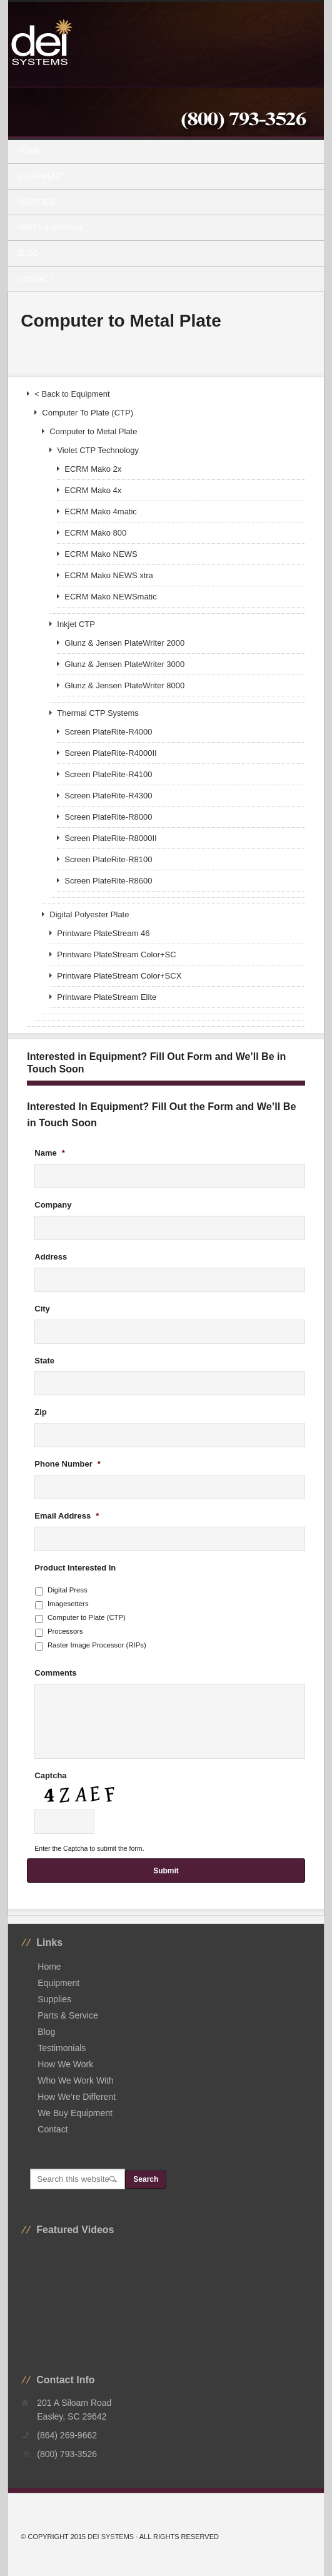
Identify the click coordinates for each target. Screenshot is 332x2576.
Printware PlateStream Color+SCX (119, 975)
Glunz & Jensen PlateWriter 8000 (124, 685)
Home (29, 150)
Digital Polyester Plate (89, 914)
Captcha (50, 1775)
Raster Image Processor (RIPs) (97, 1645)
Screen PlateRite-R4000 (108, 731)
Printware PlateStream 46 (103, 933)
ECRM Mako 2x (92, 469)
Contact (35, 279)
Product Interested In (75, 1567)
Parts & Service (51, 227)
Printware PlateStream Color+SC (116, 954)
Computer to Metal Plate (93, 431)
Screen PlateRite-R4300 (108, 795)
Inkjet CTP (76, 624)
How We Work (65, 2064)
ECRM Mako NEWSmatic (110, 596)
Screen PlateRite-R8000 (108, 817)
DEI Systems (111, 2536)
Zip (40, 1412)
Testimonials (62, 2048)
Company (52, 1204)
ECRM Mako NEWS (100, 554)
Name (49, 1153)
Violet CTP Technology (98, 450)
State (44, 1360)
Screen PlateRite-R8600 (108, 880)
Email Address (66, 1515)
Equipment (161, 176)
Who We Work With (76, 2080)
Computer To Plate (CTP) (87, 412)
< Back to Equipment (71, 394)
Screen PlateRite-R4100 (108, 774)
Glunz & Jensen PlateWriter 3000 (124, 664)
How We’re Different (77, 2097)
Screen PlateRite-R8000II (110, 838)
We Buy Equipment (75, 2113)
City (42, 1308)
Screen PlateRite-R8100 (108, 859)
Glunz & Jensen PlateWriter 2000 (124, 643)
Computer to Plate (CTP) (87, 1617)
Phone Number (67, 1464)
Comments (55, 1672)
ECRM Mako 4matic (100, 511)
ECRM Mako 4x (92, 490)
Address (50, 1256)
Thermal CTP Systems (98, 713)
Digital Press (68, 1590)
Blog (28, 253)
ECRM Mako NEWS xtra (108, 575)
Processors (65, 1631)
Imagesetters (68, 1603)
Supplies (161, 202)
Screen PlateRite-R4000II (110, 753)
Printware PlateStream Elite (106, 997)
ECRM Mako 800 (95, 532)
